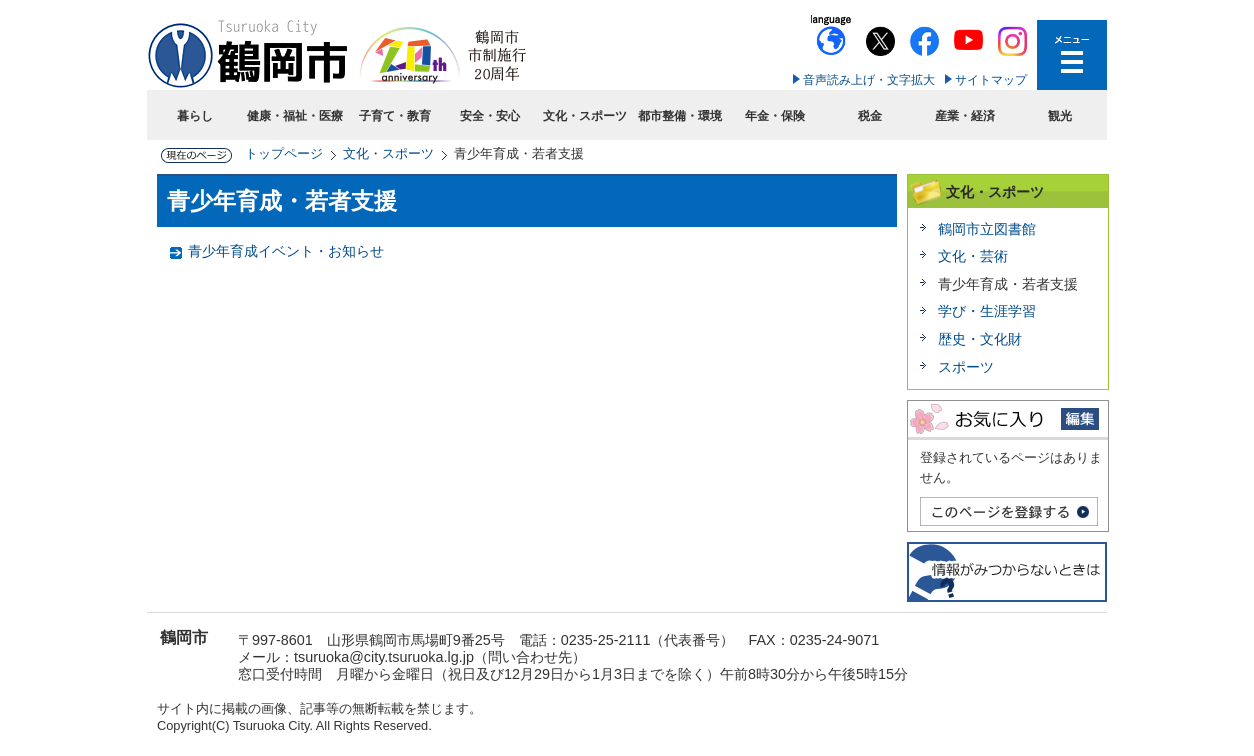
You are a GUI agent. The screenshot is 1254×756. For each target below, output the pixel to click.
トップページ (284, 153)
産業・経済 (965, 116)
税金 (870, 116)
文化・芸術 (973, 256)
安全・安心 (490, 116)
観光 (1060, 116)
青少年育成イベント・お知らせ (286, 251)
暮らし (195, 116)
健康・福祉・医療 (295, 116)
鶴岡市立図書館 (987, 229)
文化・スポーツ (585, 116)
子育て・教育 (395, 116)
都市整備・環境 (680, 116)
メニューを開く (1072, 55)
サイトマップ (991, 80)
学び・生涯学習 (987, 311)
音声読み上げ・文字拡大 (869, 80)
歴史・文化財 (980, 339)
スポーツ (966, 367)
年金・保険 (775, 116)
